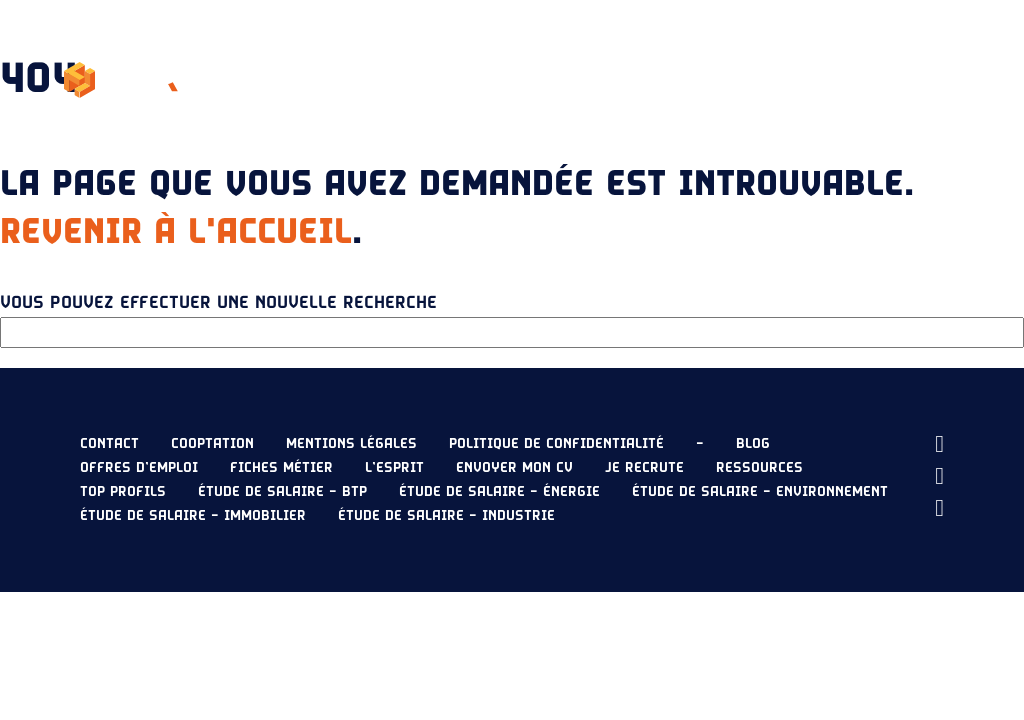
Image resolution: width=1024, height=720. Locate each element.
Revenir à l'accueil (176, 232)
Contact (109, 444)
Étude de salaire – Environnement (760, 492)
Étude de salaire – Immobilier (193, 516)
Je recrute (920, 56)
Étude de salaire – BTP (282, 492)
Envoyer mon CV (876, 104)
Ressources (798, 56)
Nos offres (524, 56)
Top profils (123, 492)
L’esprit (429, 56)
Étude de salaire (653, 56)
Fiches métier (281, 468)
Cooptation (212, 444)
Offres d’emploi (139, 468)
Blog (753, 444)
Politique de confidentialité (556, 444)
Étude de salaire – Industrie (446, 516)
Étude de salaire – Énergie (499, 492)
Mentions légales (351, 444)
